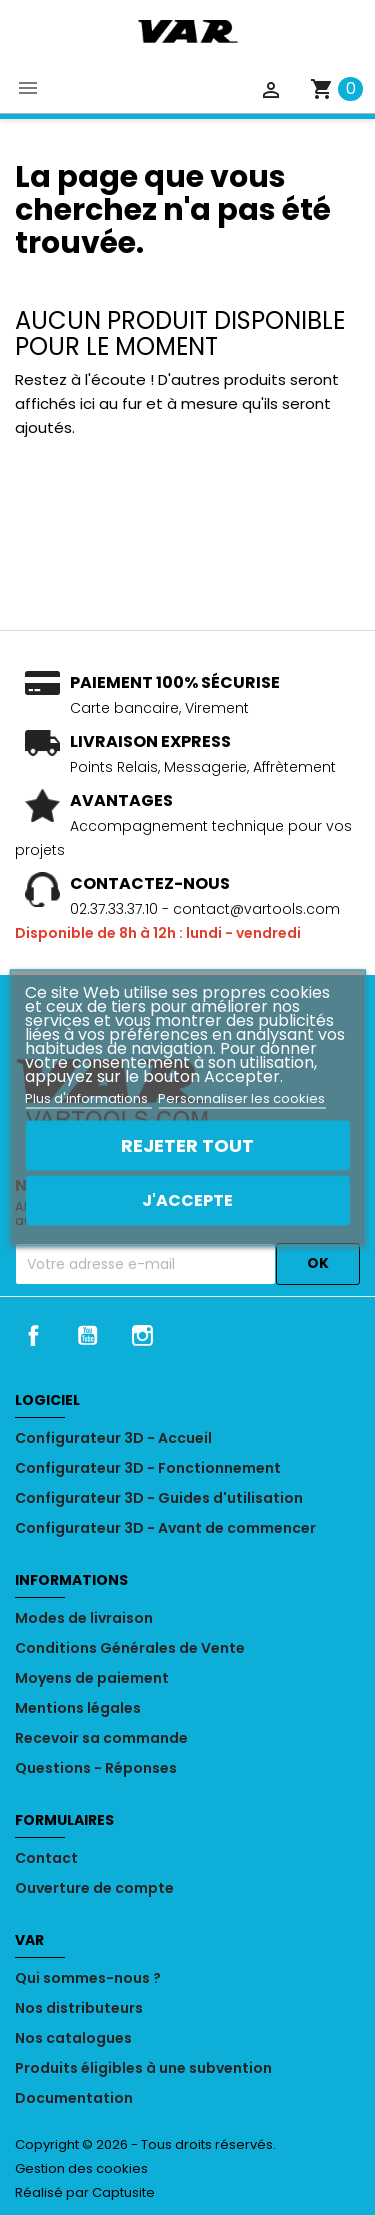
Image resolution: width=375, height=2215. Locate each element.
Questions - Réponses (96, 1768)
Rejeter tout (187, 1144)
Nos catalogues (73, 2038)
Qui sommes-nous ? (88, 1978)
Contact (46, 1858)
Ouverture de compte (94, 1888)
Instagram (143, 1335)
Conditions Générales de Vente (130, 1648)
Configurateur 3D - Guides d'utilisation (159, 1498)
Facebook (33, 1335)
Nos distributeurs (79, 2008)
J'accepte (187, 1199)
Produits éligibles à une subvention (143, 2068)
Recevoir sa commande (101, 1738)
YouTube (88, 1335)
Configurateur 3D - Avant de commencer (165, 1528)
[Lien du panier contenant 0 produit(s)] (336, 88)
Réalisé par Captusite (85, 2192)
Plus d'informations (88, 1097)
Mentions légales (78, 1708)
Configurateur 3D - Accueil (113, 1438)
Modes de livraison (84, 1618)
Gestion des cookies (81, 2168)
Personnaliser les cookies (241, 1097)
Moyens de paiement (92, 1678)
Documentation (74, 2098)
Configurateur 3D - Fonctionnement (148, 1468)
